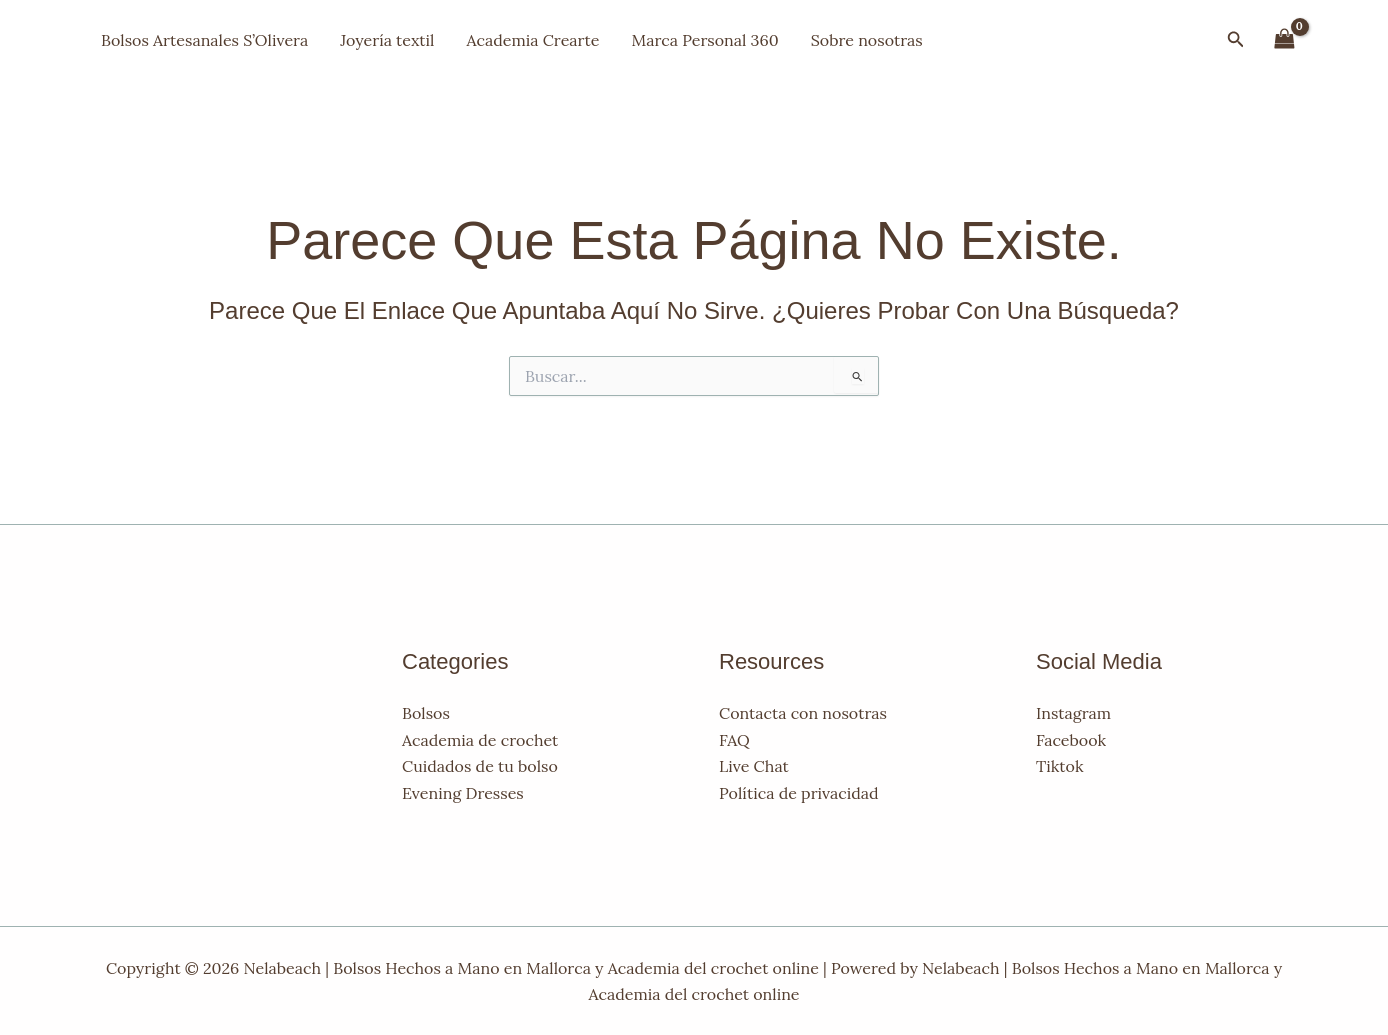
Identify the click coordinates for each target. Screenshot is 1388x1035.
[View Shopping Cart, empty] (1284, 39)
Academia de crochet (480, 740)
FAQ (734, 740)
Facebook (1071, 740)
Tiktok (1059, 766)
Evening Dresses (463, 793)
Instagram (1073, 713)
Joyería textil (387, 40)
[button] (1236, 40)
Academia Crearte (532, 40)
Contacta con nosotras (803, 713)
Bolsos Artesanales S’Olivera (204, 40)
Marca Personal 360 (704, 40)
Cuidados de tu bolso (480, 766)
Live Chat (754, 766)
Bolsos (426, 713)
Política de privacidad (799, 793)
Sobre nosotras (867, 40)
